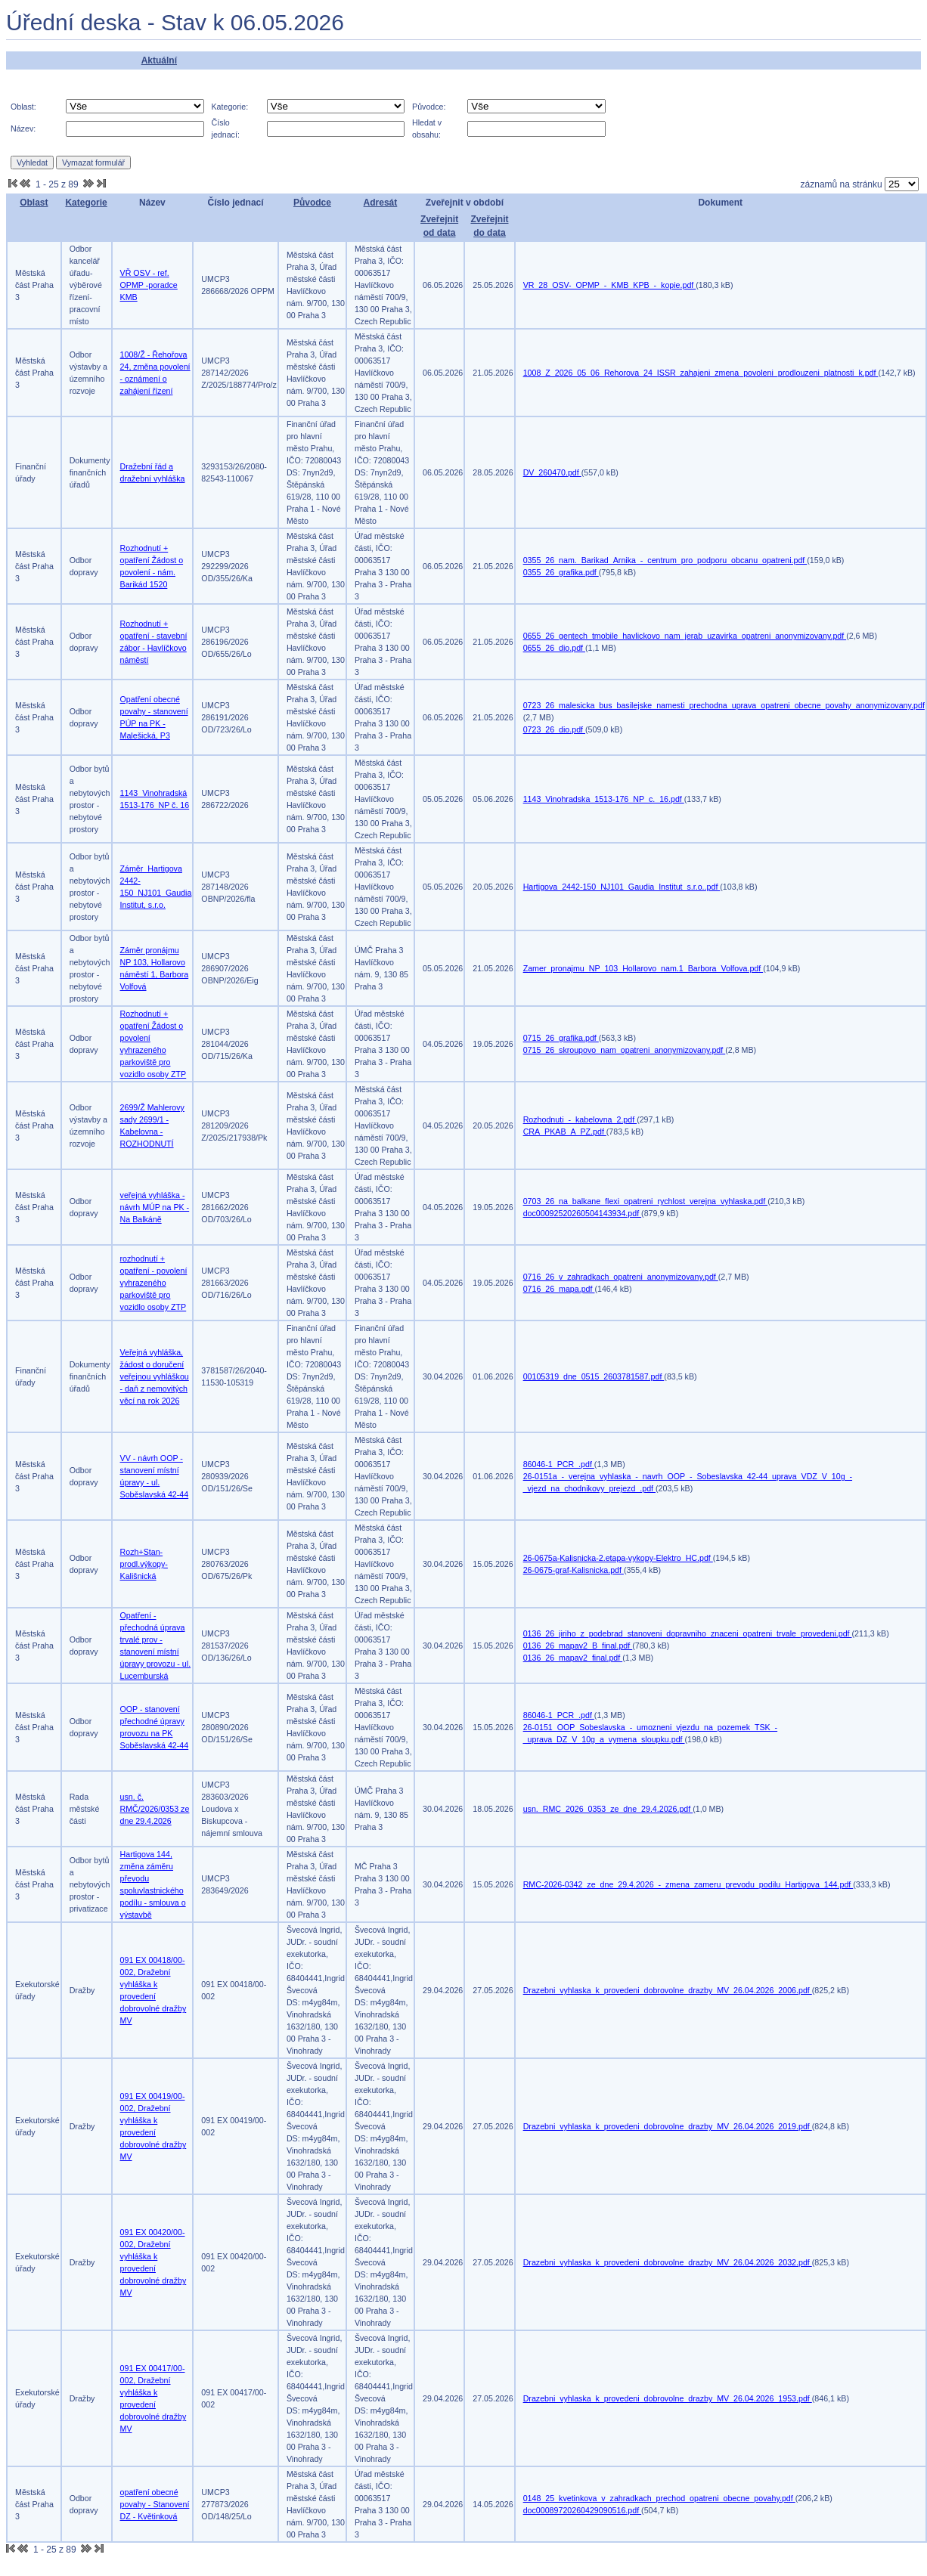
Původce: (428, 106)
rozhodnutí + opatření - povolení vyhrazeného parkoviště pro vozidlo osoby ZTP (154, 1282)
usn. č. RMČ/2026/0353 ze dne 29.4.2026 (155, 1808)
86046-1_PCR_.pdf (558, 1464)
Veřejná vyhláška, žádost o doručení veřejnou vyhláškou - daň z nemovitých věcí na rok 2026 (154, 1376)
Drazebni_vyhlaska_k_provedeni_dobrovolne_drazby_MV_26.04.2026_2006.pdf (667, 1990)
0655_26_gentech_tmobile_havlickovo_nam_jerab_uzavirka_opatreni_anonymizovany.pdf (685, 635)
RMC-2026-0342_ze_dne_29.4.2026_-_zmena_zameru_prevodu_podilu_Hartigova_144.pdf (688, 1884)
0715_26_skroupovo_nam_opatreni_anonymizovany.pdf (624, 1049)
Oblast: (23, 106)
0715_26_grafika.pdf (561, 1037)
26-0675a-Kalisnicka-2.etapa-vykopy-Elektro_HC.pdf (618, 1557)
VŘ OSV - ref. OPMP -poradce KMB (149, 285)
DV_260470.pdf (552, 472)
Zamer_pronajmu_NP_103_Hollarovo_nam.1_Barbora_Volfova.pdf (643, 968)
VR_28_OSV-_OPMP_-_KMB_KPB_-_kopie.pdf (609, 284)
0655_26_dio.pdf (554, 647)
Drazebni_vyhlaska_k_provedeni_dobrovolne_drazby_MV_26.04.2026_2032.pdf (667, 2262)
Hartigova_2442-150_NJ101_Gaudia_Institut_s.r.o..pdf (622, 886)
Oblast (34, 202)
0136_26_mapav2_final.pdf (573, 1657)
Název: (23, 128)
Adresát (381, 202)
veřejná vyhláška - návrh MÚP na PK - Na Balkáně (155, 1207)
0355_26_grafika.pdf (561, 572)
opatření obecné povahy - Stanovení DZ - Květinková (155, 2504)
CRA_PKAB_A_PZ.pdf (564, 1131)
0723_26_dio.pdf (554, 729)
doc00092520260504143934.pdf (582, 1213)
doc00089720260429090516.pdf (582, 2510)
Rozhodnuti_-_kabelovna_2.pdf (580, 1119)
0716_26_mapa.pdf (559, 1288)
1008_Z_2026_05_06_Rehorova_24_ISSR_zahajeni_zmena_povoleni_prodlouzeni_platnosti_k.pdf (701, 372)
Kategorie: (230, 106)
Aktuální (159, 60)
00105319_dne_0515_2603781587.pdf (594, 1376)
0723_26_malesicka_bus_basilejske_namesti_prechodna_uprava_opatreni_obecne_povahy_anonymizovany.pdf (724, 705)
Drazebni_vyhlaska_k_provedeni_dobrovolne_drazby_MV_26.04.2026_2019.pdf (667, 2126)
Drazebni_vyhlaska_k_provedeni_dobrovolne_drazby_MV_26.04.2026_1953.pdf (667, 2398)
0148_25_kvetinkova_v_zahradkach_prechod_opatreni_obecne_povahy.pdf (659, 2498)
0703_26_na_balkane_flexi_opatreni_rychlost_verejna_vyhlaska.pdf (645, 1201)
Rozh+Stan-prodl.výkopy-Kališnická (144, 1564)
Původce (312, 202)
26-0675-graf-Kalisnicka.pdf (573, 1569)
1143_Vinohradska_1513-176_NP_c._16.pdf (603, 798)
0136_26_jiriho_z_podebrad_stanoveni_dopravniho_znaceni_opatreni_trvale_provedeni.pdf (687, 1633)
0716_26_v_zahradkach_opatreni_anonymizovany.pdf (620, 1276)
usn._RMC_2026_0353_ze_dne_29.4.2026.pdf (608, 1808)
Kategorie (86, 202)
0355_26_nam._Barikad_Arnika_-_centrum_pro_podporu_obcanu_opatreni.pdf (665, 560)
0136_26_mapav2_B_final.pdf (578, 1645)
